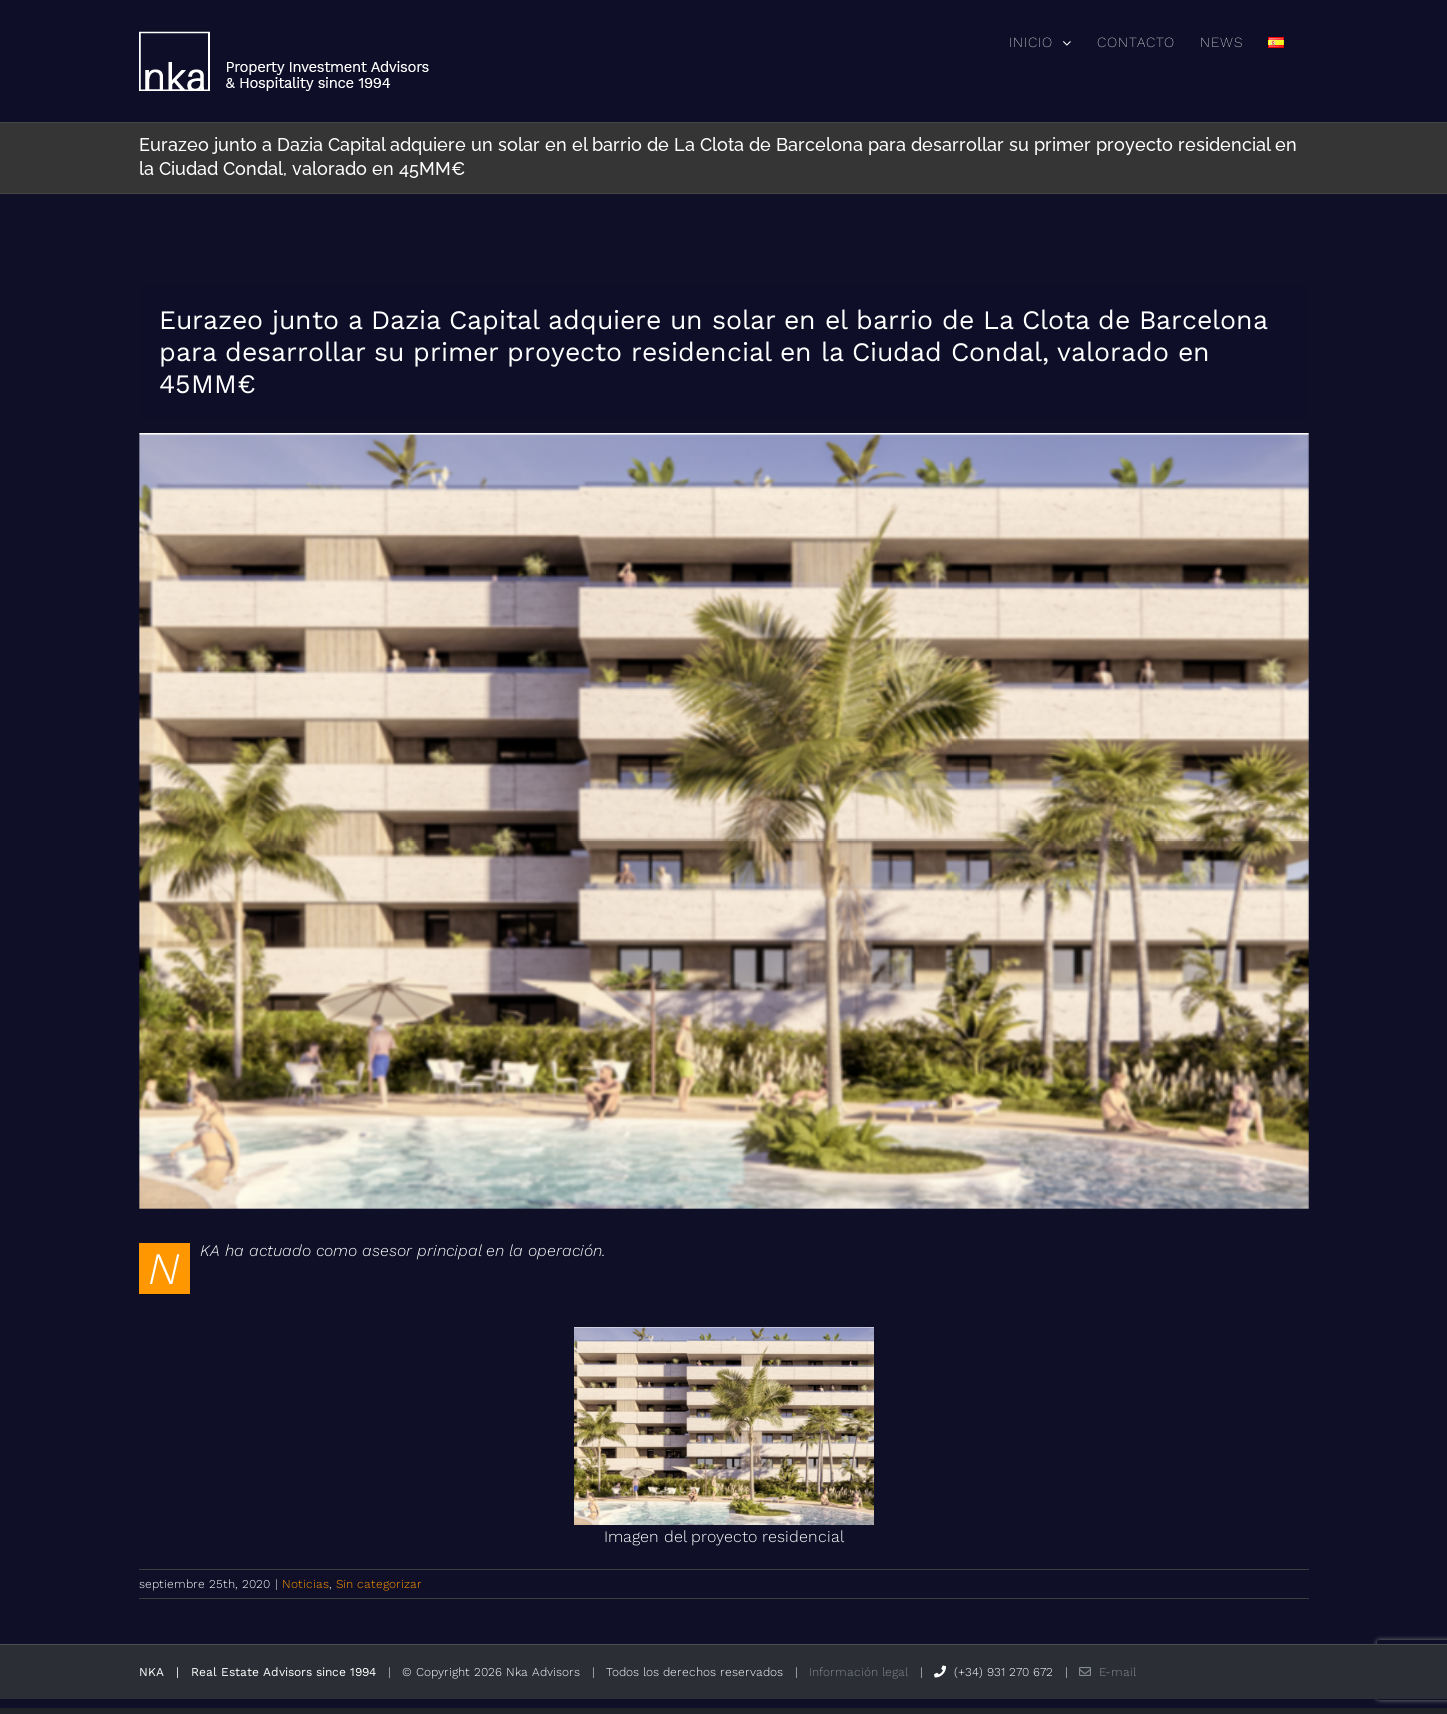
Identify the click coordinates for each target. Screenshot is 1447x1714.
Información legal (858, 1672)
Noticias (305, 1584)
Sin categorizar (379, 1584)
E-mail (1107, 1672)
